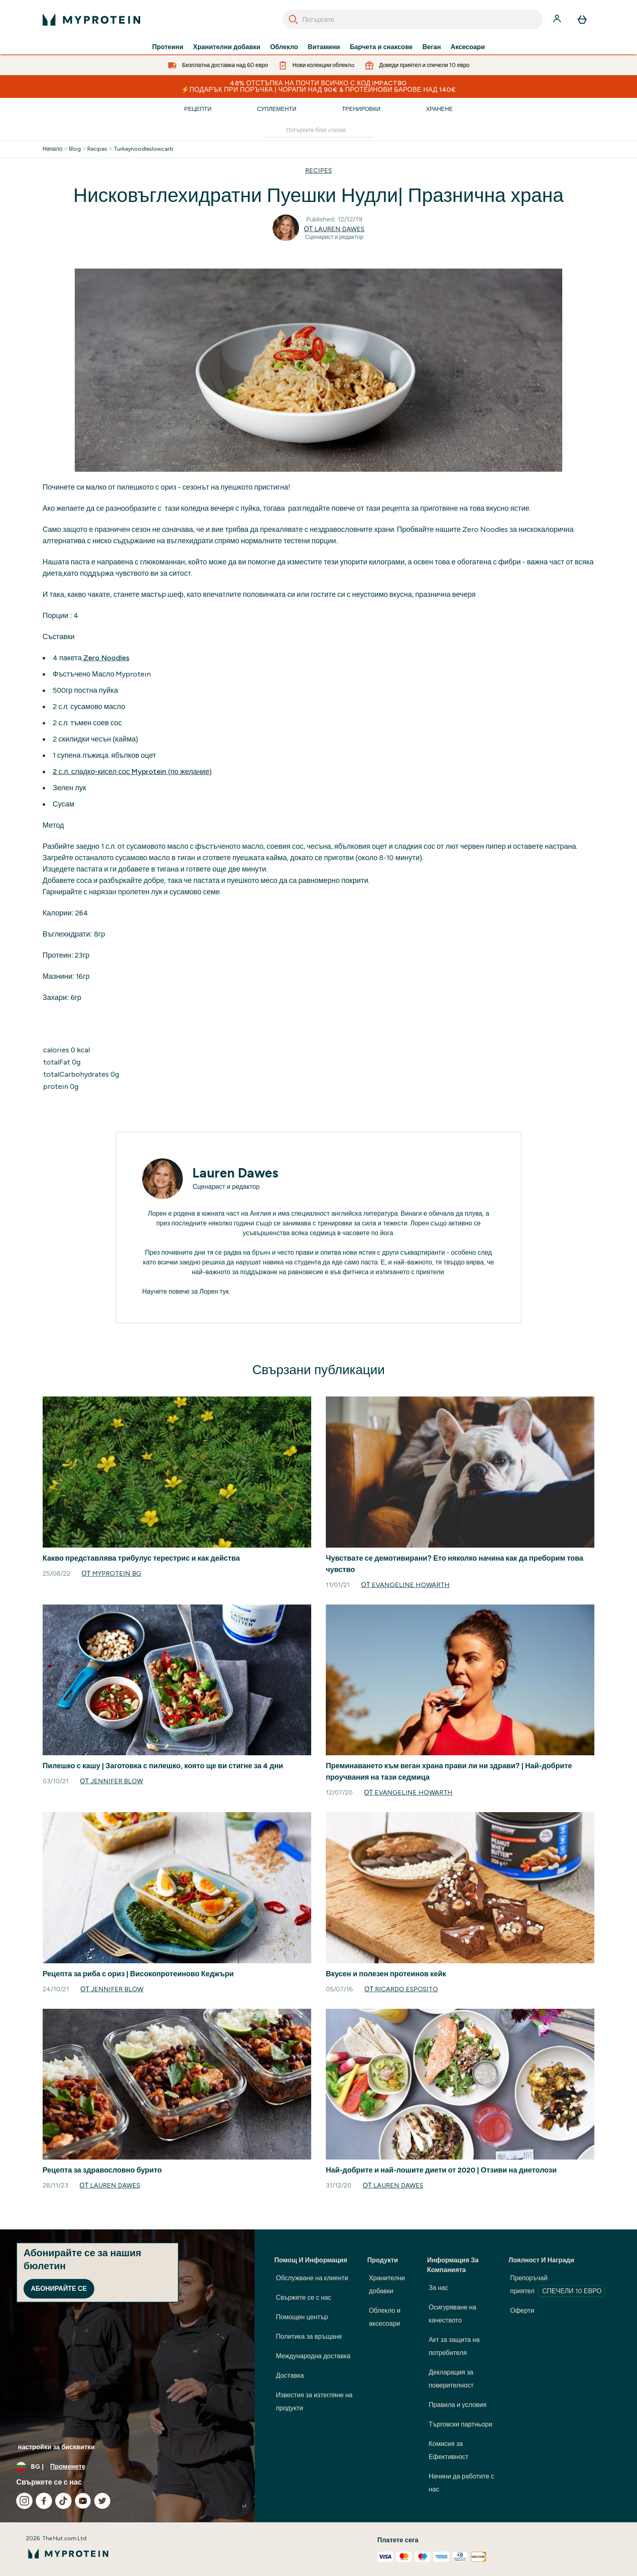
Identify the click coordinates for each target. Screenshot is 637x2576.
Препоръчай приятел (557, 2285)
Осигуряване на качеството (452, 2313)
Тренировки (361, 109)
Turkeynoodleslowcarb (143, 149)
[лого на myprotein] (91, 19)
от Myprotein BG (111, 1573)
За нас (438, 2288)
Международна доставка (313, 2356)
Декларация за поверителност (451, 2378)
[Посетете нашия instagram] (24, 2501)
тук (224, 1291)
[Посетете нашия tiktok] (63, 2501)
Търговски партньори (460, 2424)
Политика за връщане (309, 2336)
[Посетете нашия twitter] (102, 2501)
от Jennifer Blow (111, 1781)
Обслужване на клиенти (312, 2278)
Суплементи (277, 109)
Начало (53, 149)
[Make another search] (318, 130)
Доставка (290, 2375)
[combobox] (412, 19)
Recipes (97, 149)
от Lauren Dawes (334, 229)
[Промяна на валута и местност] (127, 2467)
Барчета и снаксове (381, 47)
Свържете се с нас (303, 2297)
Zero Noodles (105, 657)
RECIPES (318, 170)
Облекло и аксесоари (385, 2317)
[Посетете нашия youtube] (83, 2501)
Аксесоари (468, 47)
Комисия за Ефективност (448, 2450)
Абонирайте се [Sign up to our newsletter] (59, 2288)
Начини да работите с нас (461, 2482)
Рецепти (198, 109)
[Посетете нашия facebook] (44, 2501)
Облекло (284, 47)
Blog (75, 149)
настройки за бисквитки (56, 2447)
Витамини (324, 47)
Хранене (439, 109)
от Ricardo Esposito (401, 1989)
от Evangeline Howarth (405, 1585)
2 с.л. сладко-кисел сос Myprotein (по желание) (132, 771)
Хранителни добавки (226, 47)
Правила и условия (457, 2405)
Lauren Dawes (235, 1173)
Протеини (168, 47)
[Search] (293, 19)
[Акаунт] (558, 19)
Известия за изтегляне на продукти (314, 2401)
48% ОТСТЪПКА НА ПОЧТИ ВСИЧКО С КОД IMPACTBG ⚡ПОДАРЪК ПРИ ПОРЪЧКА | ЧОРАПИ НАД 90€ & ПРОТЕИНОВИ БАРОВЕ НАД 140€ (318, 86)
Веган (431, 47)
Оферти (522, 2310)
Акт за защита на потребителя (454, 2346)
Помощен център (302, 2317)
